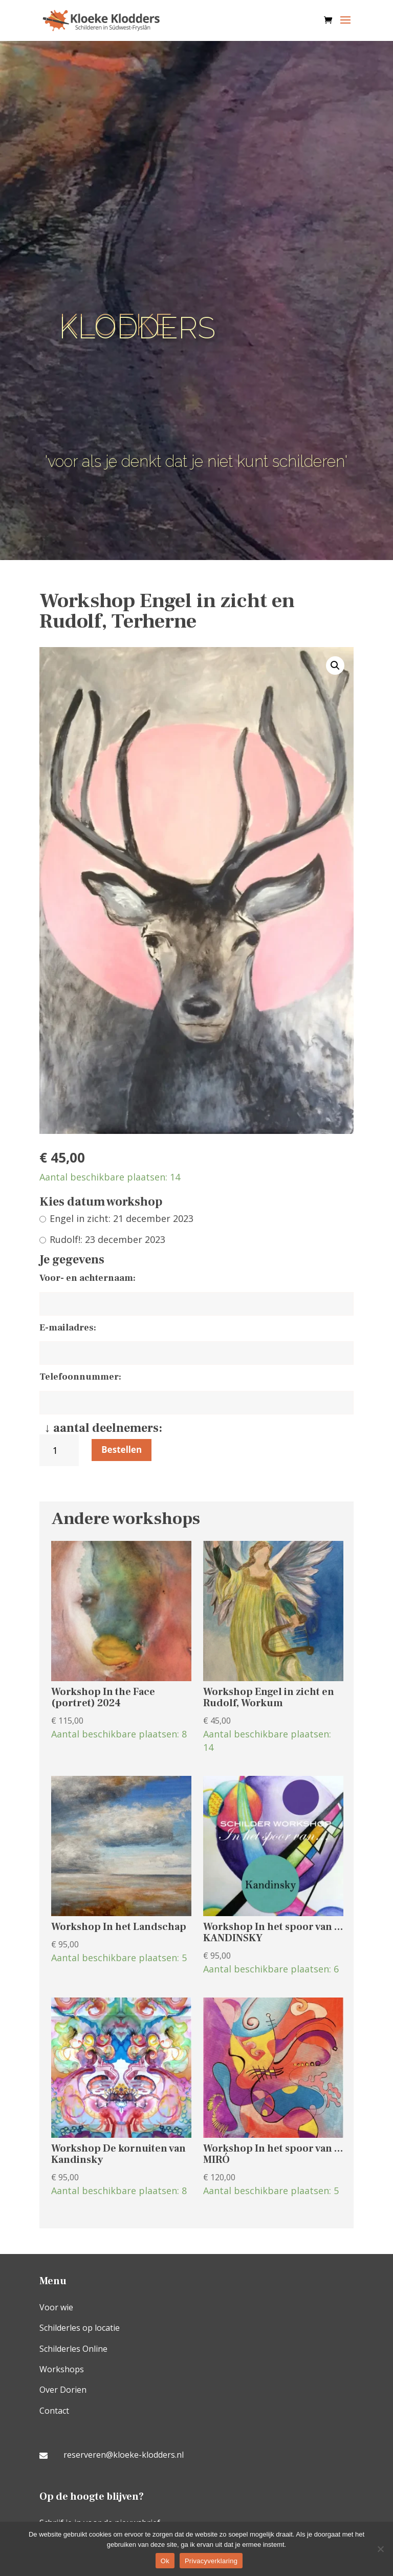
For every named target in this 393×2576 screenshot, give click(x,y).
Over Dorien (62, 2389)
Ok (165, 2561)
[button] (335, 665)
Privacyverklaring (211, 2561)
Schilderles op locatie (79, 2327)
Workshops (61, 2369)
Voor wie (56, 2307)
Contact (54, 2410)
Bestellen (121, 1449)
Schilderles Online (73, 2348)
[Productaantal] (59, 1450)
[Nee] (380, 2549)
